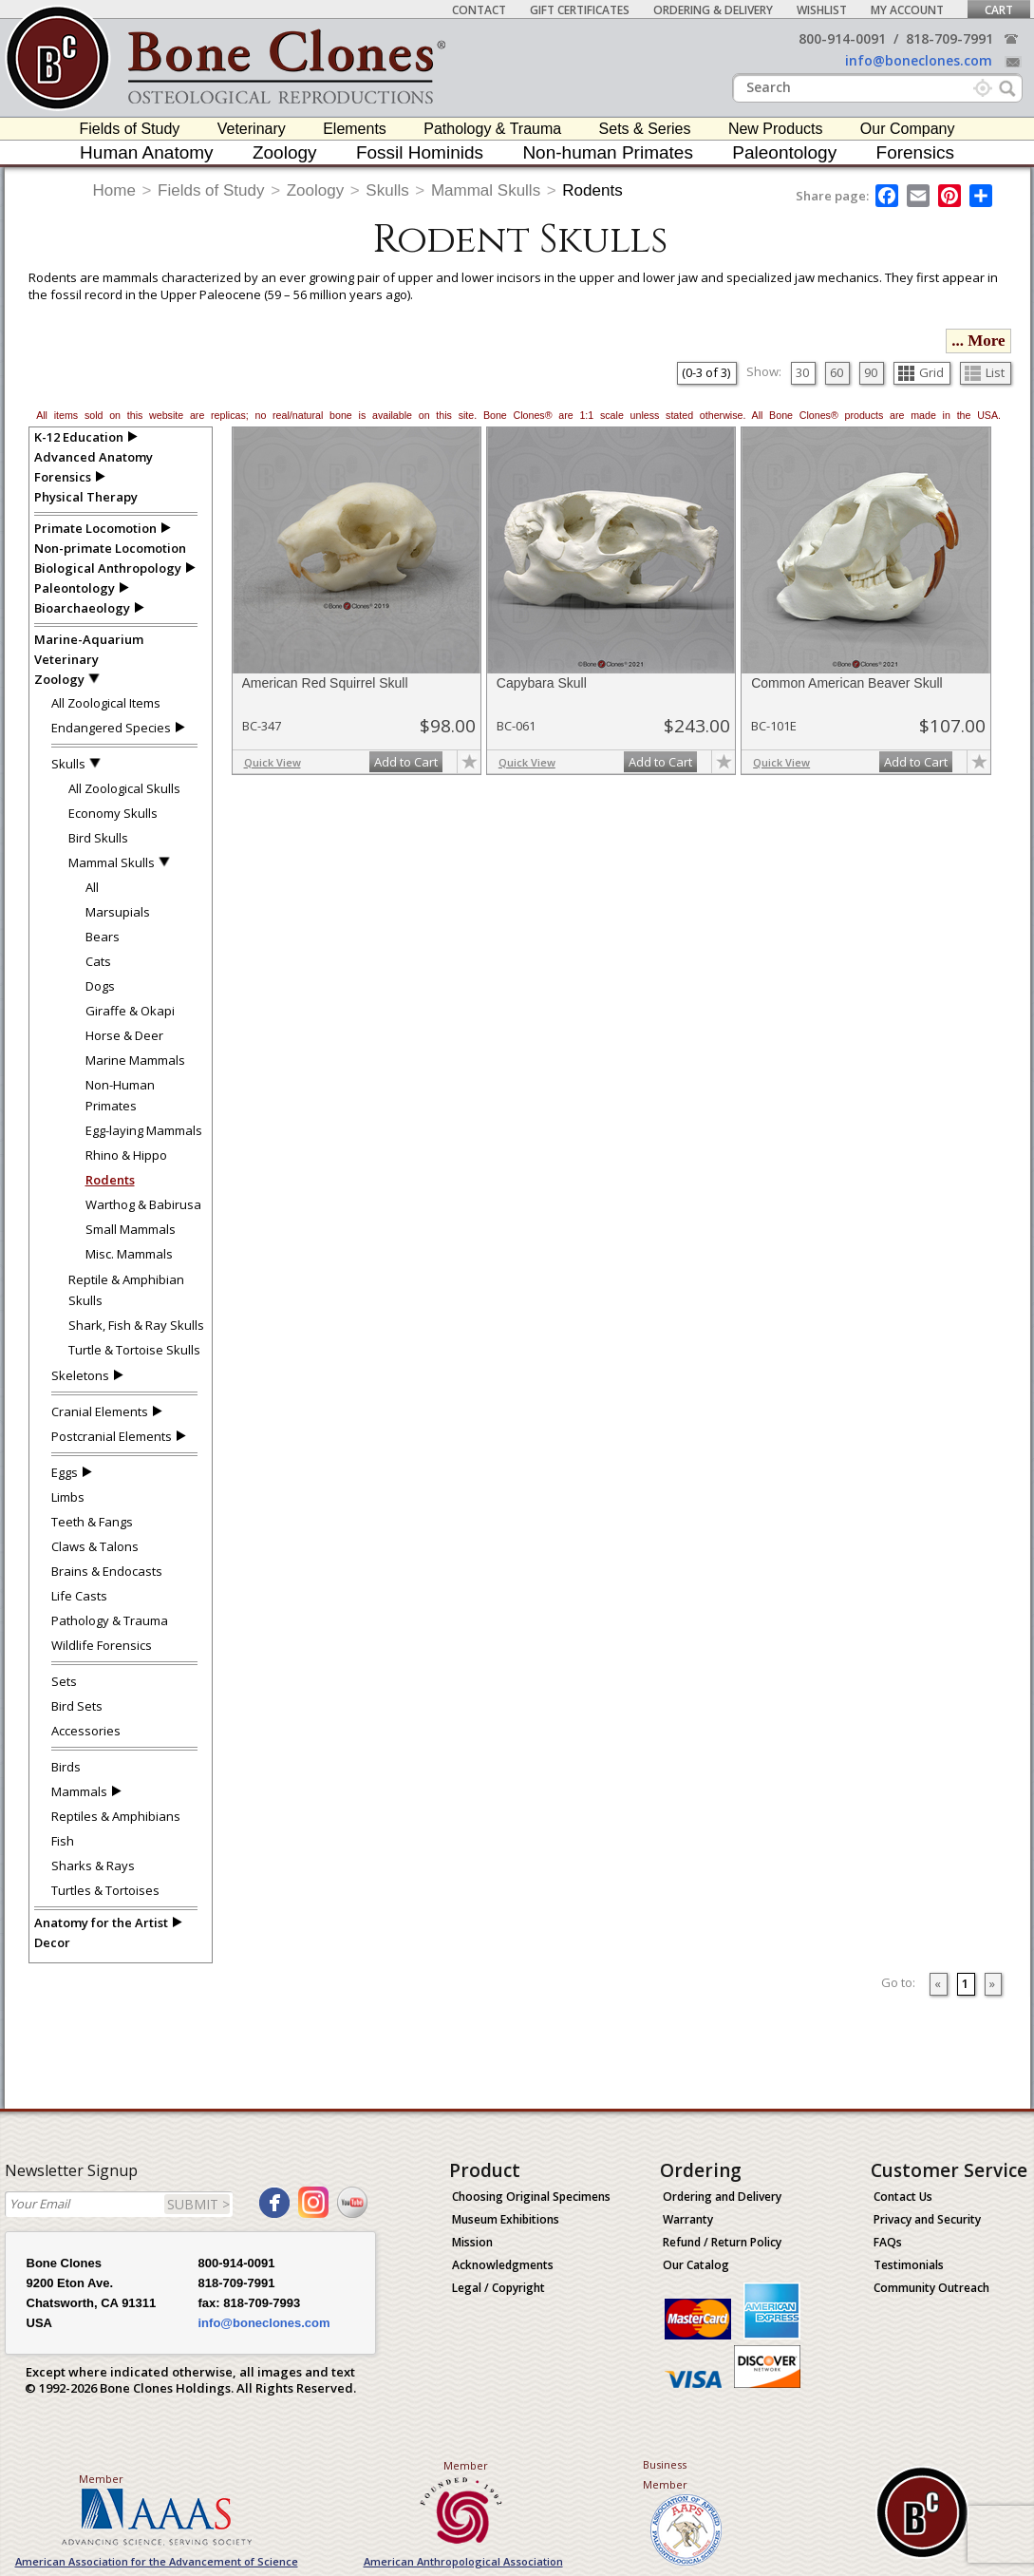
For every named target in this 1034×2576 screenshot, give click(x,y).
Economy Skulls (113, 813)
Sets (64, 1681)
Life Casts (79, 1595)
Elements (354, 129)
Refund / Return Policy (722, 2242)
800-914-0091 (842, 38)
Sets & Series (645, 129)
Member (101, 2479)
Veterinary (251, 129)
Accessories (86, 1730)
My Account (907, 10)
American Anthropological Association (463, 2561)
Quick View (272, 762)
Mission (472, 2242)
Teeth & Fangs (92, 1521)
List (985, 372)
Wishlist (822, 10)
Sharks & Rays (93, 1865)
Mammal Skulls (485, 190)
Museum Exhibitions (505, 2219)
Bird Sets (77, 1705)
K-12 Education (78, 436)
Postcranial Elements (111, 1436)
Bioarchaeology (82, 607)
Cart (999, 10)
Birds (66, 1766)
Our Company (907, 129)
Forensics (915, 152)
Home (114, 190)
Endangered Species (111, 727)
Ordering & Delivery (713, 10)
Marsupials (117, 911)
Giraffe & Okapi (130, 1010)
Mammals (79, 1791)
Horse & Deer (124, 1035)
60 (836, 372)
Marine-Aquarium (88, 639)
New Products (775, 129)
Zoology (285, 152)
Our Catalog (696, 2265)
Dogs (100, 985)
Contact (479, 10)
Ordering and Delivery (722, 2196)
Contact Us (903, 2196)
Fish (62, 1840)
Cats (98, 961)
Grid (921, 372)
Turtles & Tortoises (105, 1890)
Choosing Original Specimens (531, 2196)
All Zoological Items (105, 702)
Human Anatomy (146, 152)
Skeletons (80, 1375)
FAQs (888, 2242)
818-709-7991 (949, 38)
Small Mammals (130, 1229)
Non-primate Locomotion (110, 548)
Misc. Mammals (129, 1253)
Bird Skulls (98, 837)
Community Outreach (931, 2288)
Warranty (688, 2219)
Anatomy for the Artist (101, 1922)
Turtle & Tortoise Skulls (134, 1349)
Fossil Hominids (419, 152)
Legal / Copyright (498, 2288)
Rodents (592, 190)
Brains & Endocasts (106, 1571)
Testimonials (909, 2265)
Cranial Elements (99, 1411)
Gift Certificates (580, 10)
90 (870, 372)
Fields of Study (130, 129)
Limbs (68, 1497)
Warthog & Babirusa (143, 1204)
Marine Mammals (135, 1060)
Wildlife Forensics (101, 1645)
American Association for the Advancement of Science (156, 2561)
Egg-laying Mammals (143, 1130)
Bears (102, 936)
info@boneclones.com (918, 60)
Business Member (665, 2474)
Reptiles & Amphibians (115, 1816)
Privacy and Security (927, 2219)
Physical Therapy (86, 496)
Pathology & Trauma (492, 129)
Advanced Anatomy (93, 456)
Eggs (64, 1472)
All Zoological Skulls (124, 788)
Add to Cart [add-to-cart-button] (406, 761)
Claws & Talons (95, 1546)
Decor (52, 1942)
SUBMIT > (198, 2204)
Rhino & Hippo (126, 1155)
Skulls (387, 190)
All (92, 887)
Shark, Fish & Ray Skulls (136, 1325)
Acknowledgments (503, 2265)
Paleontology (784, 152)
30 (802, 372)
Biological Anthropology (107, 568)
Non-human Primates (607, 152)
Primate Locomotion (95, 528)
